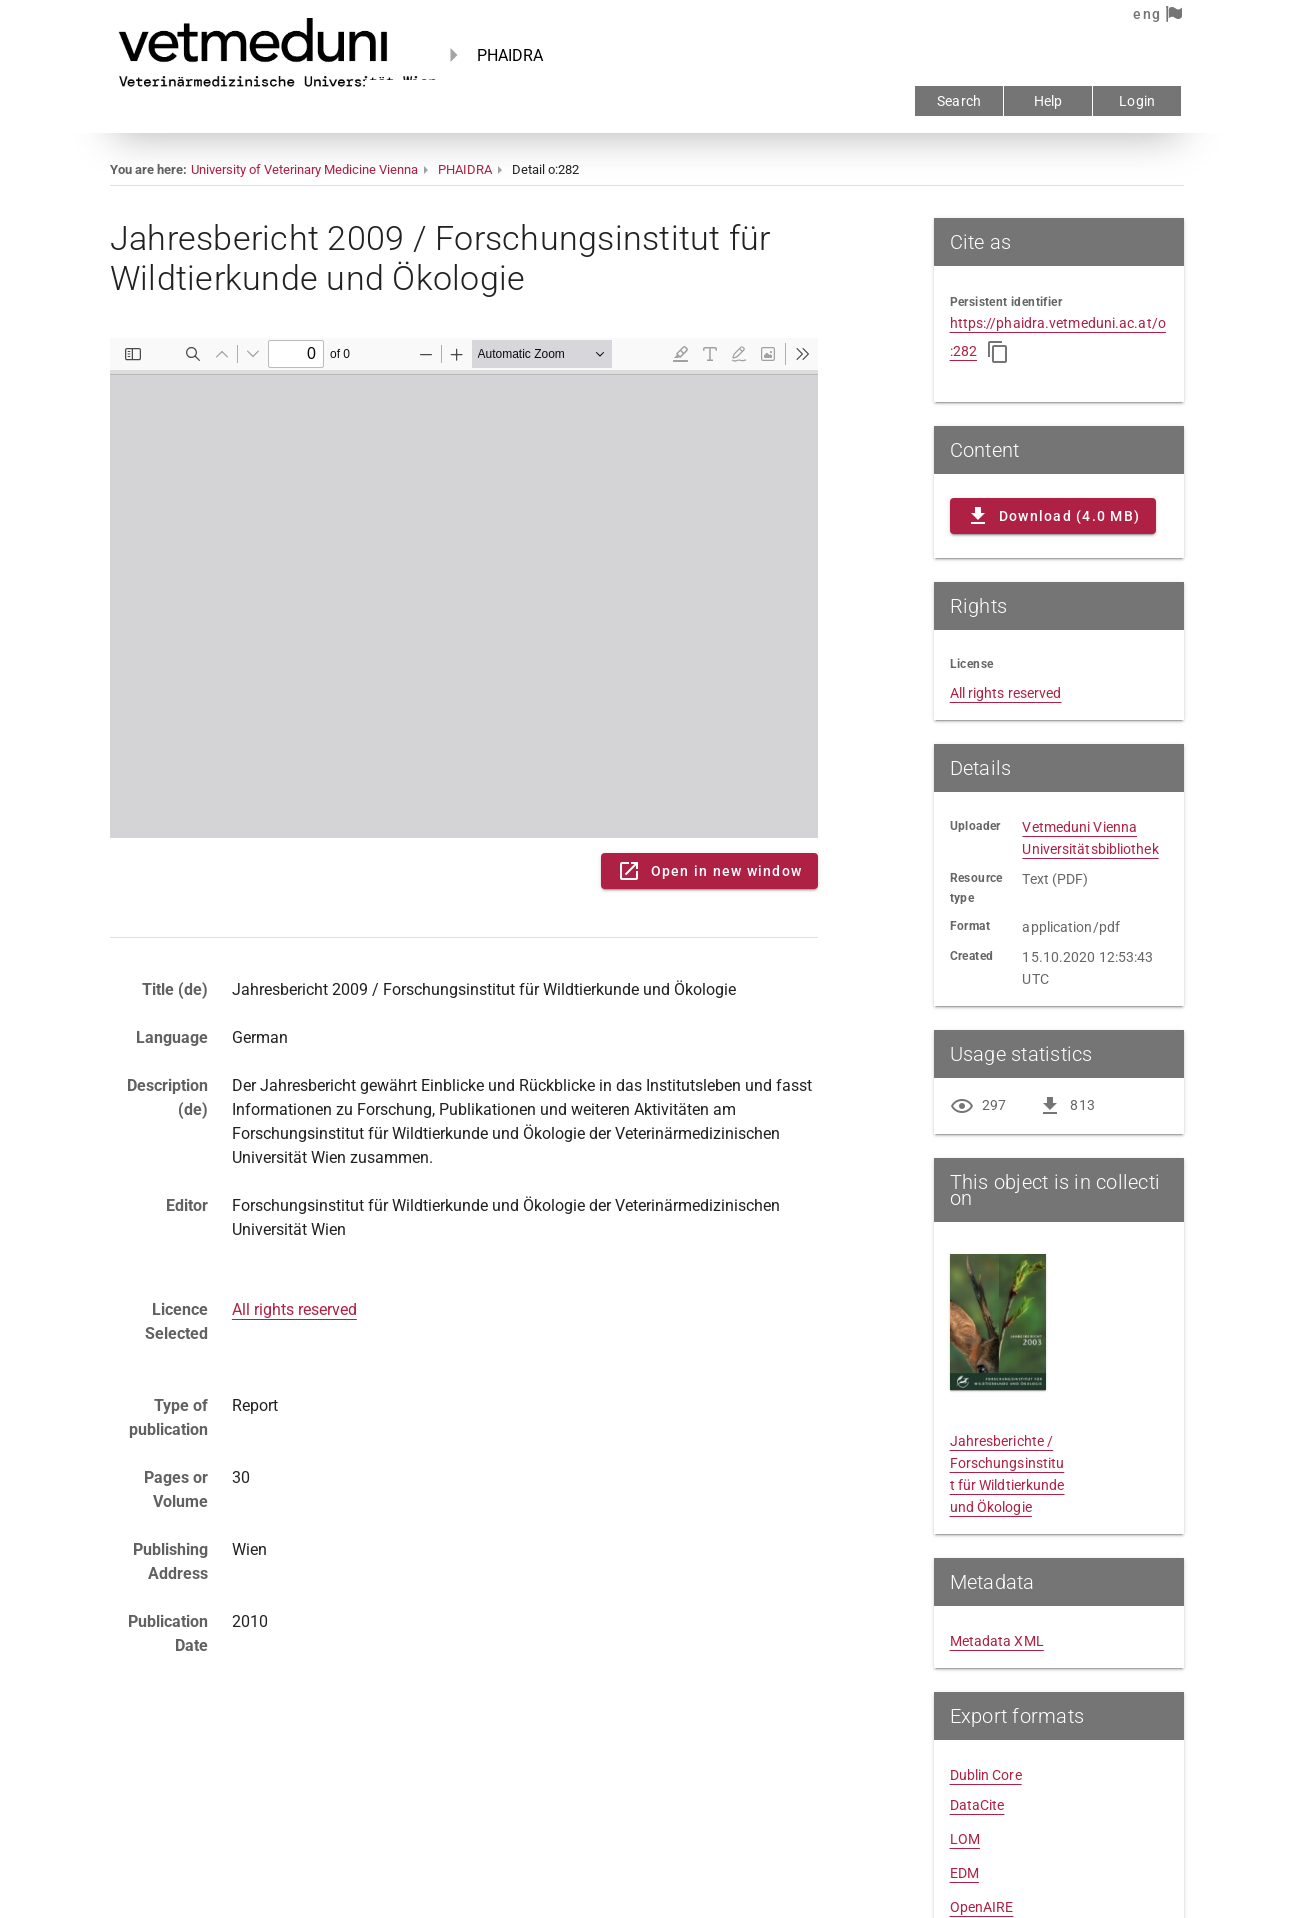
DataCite (977, 1805)
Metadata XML (997, 1641)
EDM (964, 1873)
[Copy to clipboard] (998, 352)
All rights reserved (294, 1309)
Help (1048, 101)
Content (464, 588)
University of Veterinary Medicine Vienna (304, 169)
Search (959, 101)
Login (1137, 101)
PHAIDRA (465, 169)
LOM (965, 1839)
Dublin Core (986, 1775)
